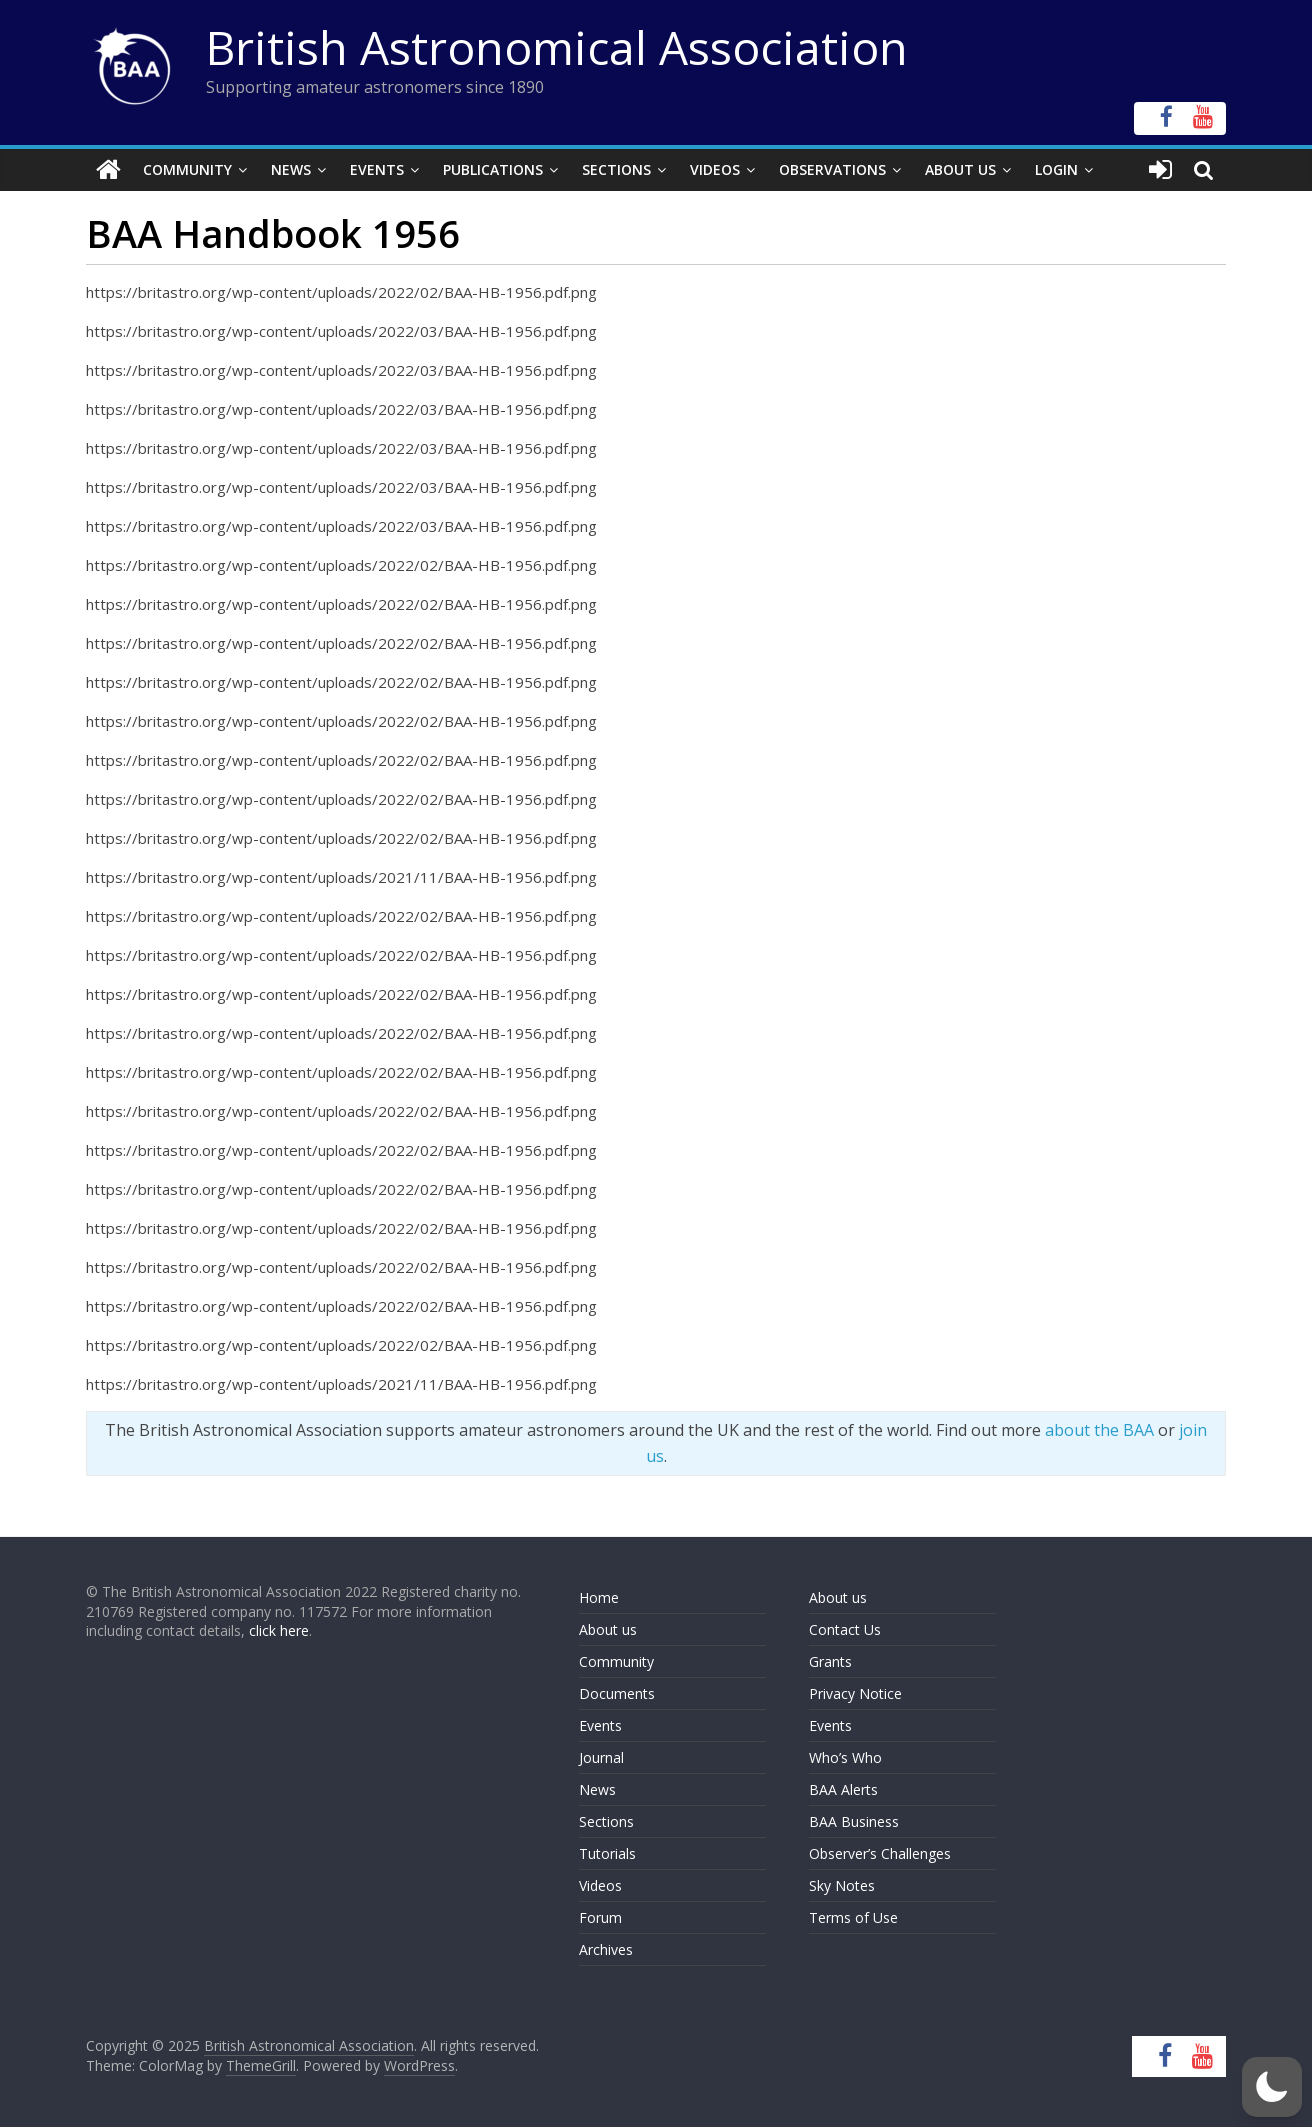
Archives (606, 1949)
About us (608, 1629)
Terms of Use (853, 1917)
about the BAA (1099, 1430)
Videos (715, 169)
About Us (960, 169)
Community (187, 169)
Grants (830, 1661)
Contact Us (845, 1629)
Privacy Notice (855, 1693)
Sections (616, 169)
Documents (617, 1693)
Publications (493, 169)
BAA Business (854, 1821)
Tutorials (607, 1853)
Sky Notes (842, 1885)
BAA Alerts (843, 1789)
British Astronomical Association (557, 47)
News (291, 169)
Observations (832, 169)
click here (279, 1630)
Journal (601, 1757)
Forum (600, 1917)
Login (1056, 169)
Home (599, 1597)
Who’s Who (845, 1757)
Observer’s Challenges (880, 1853)
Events (377, 169)
